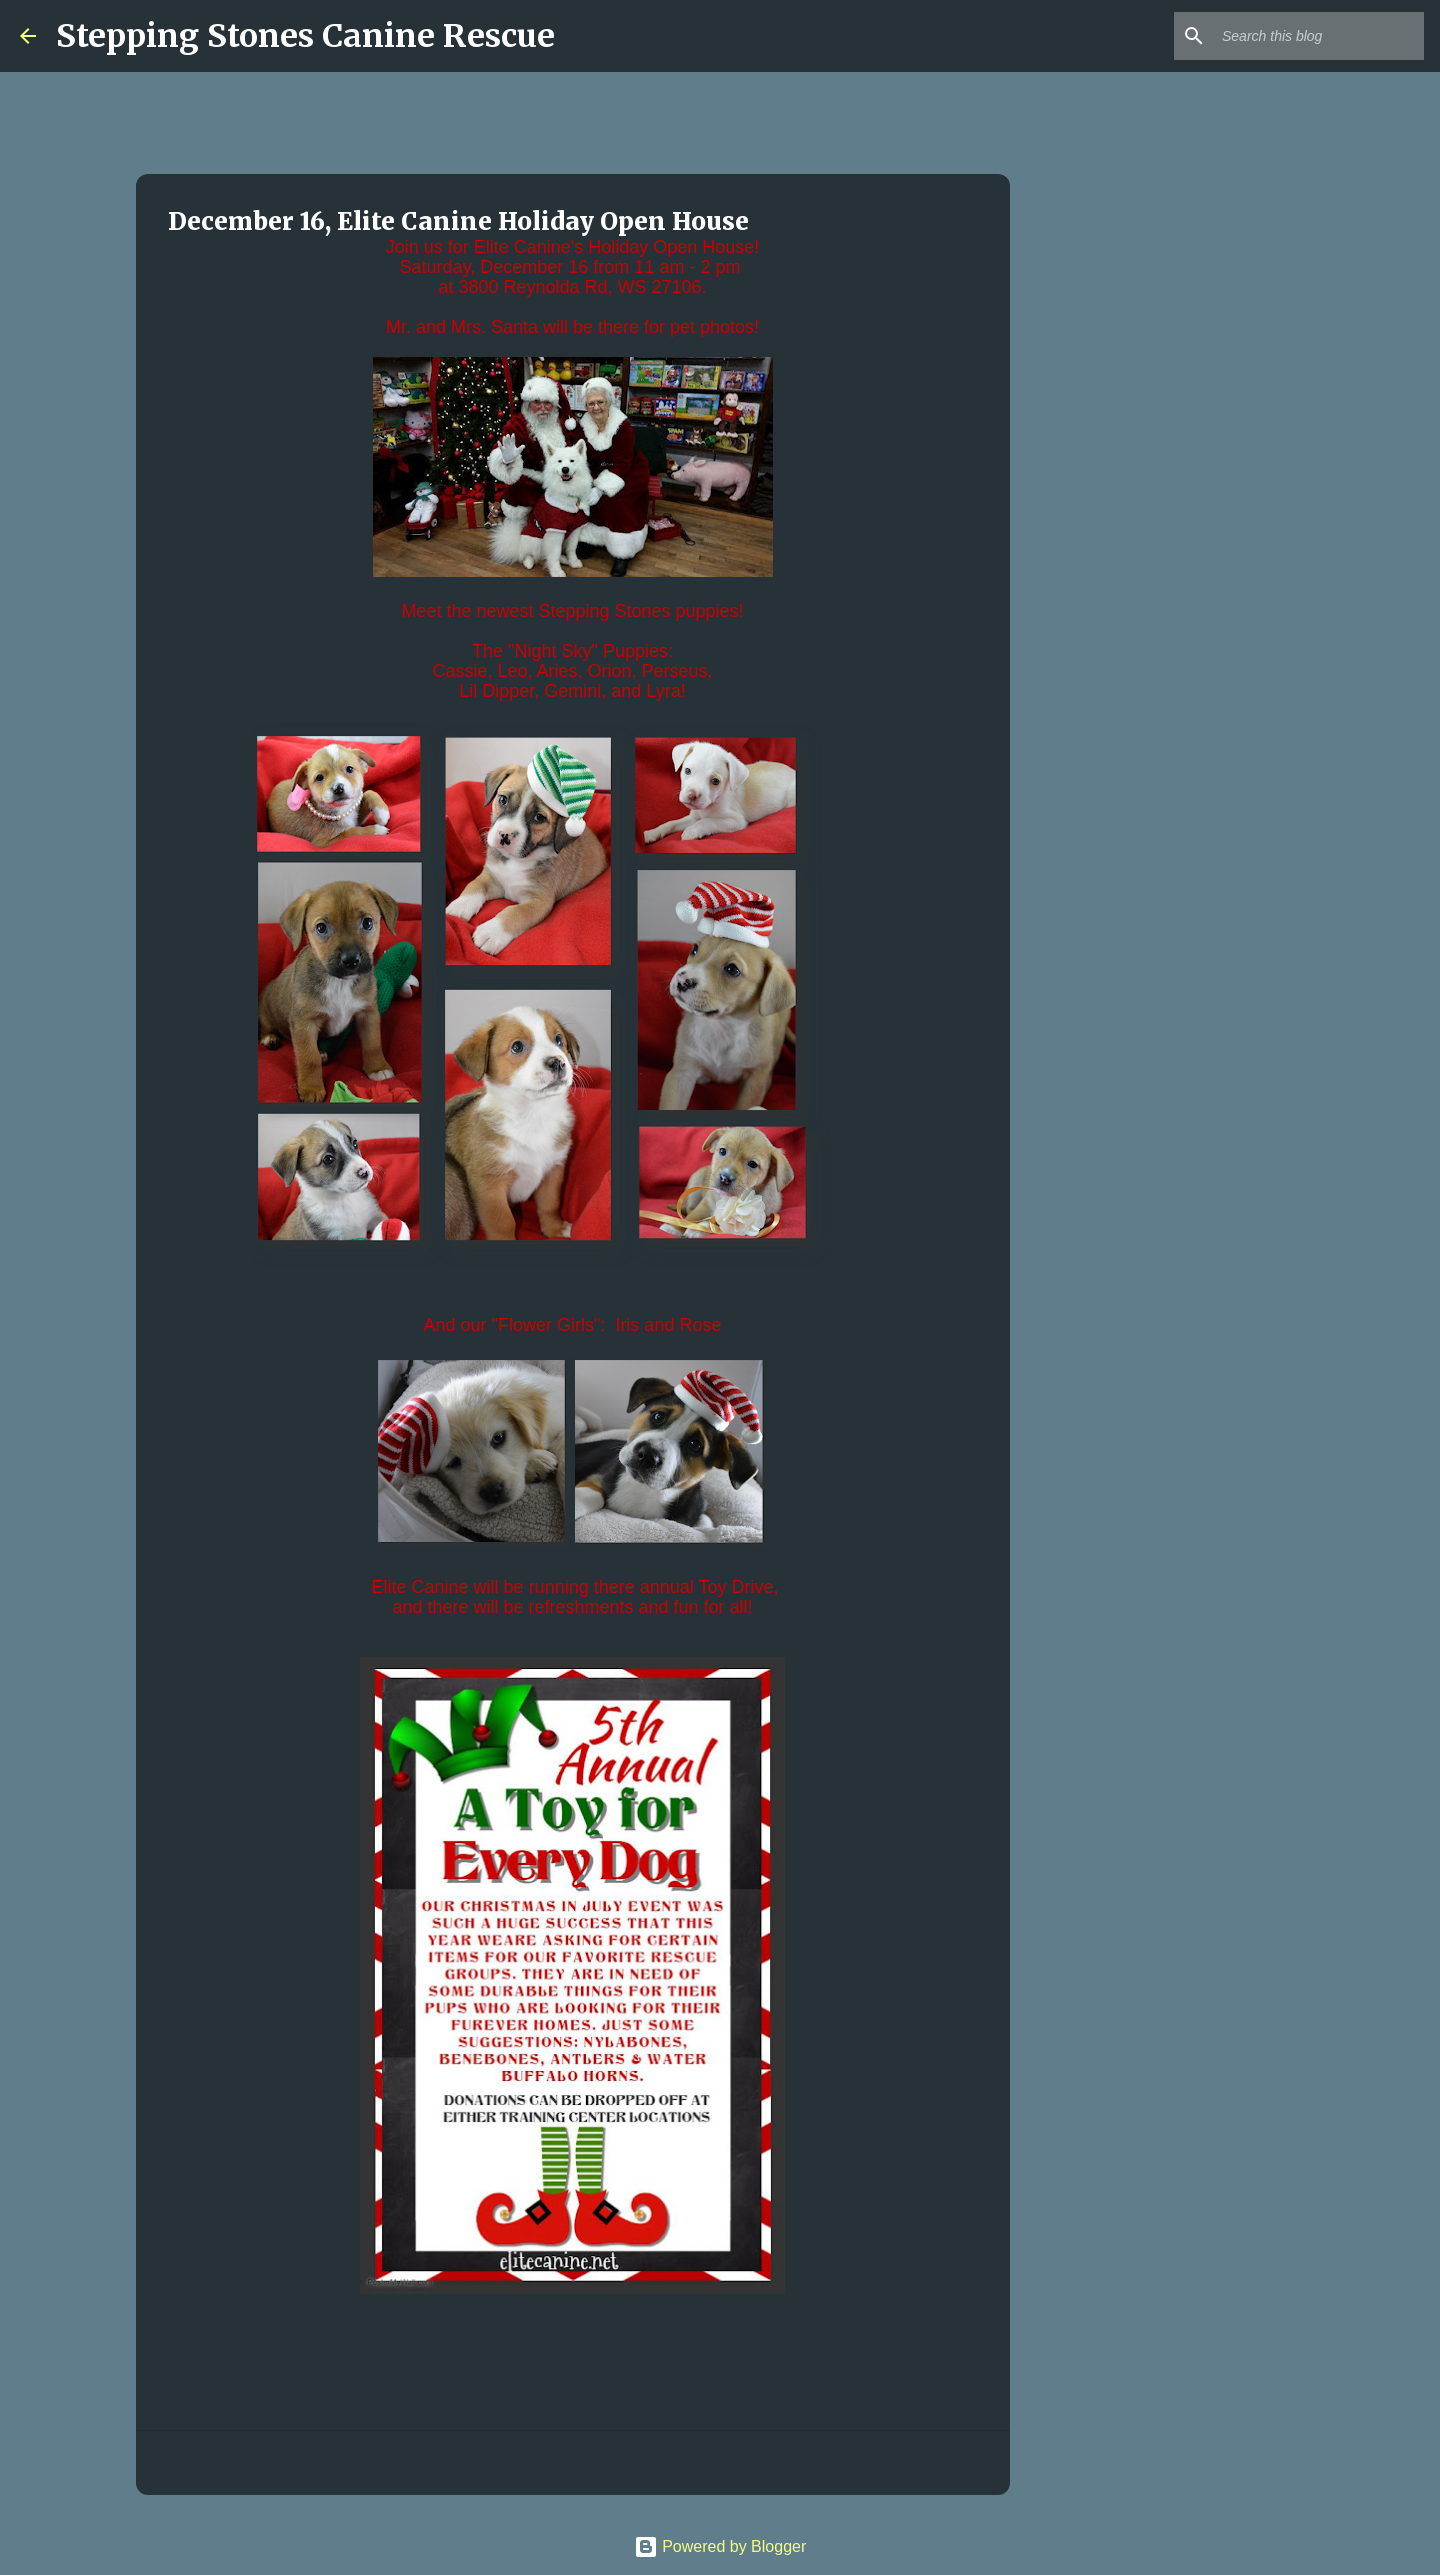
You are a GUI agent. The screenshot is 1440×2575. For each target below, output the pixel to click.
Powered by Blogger (720, 2546)
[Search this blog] (1319, 36)
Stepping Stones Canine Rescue (305, 36)
